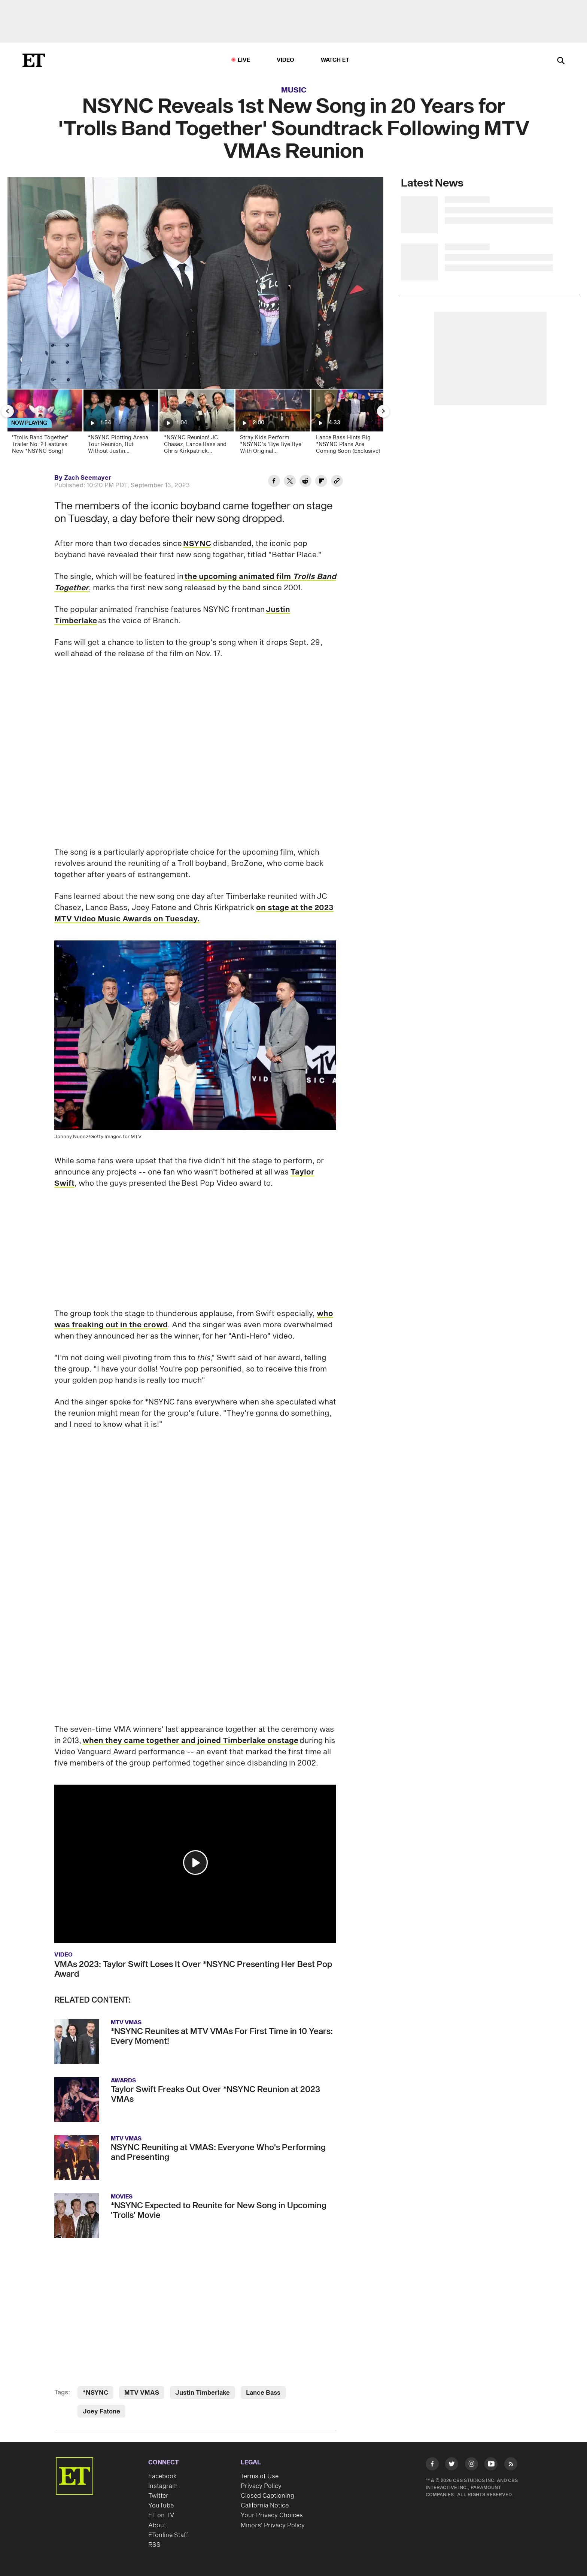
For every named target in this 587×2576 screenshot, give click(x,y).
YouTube (161, 2505)
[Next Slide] (383, 411)
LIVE (244, 60)
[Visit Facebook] (432, 2465)
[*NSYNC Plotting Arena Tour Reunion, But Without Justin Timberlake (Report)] (120, 424)
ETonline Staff (168, 2535)
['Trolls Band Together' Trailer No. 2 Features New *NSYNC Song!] (44, 424)
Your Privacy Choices (272, 2515)
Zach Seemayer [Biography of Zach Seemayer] (87, 477)
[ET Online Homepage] (33, 60)
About (157, 2525)
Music (294, 90)
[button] (195, 1862)
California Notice (265, 2505)
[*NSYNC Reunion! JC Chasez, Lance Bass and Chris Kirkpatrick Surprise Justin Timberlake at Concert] (196, 424)
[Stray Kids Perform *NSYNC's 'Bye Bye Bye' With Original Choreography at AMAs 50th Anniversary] (272, 424)
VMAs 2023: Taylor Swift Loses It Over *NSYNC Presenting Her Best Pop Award (193, 1969)
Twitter (158, 2495)
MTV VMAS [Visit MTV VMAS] (141, 2393)
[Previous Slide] (7, 411)
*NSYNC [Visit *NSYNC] (95, 2393)
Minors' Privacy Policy (273, 2525)
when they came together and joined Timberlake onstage (190, 1740)
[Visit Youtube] (491, 2465)
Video (286, 60)
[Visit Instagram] (471, 2465)
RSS (154, 2544)
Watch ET (335, 60)
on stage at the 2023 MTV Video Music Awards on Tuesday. (194, 913)
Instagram (162, 2486)
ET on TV (161, 2515)
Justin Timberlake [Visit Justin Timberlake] (202, 2393)
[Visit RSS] (510, 2465)
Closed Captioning (267, 2495)
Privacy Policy (261, 2486)
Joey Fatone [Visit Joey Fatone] (101, 2411)
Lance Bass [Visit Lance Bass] (263, 2393)
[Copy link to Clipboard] (337, 482)
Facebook (162, 2476)
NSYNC (197, 543)
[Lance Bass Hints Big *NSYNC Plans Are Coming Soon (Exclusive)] (348, 424)
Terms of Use (260, 2476)
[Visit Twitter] (451, 2465)
